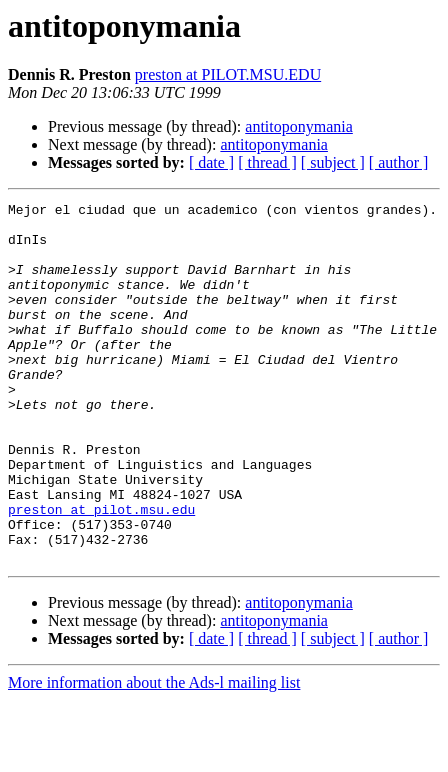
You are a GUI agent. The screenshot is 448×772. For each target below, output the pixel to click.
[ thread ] (267, 162)
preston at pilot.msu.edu (101, 572)
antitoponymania (299, 126)
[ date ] (211, 162)
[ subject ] (333, 162)
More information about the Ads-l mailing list (154, 754)
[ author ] (399, 162)
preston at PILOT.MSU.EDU (228, 74)
